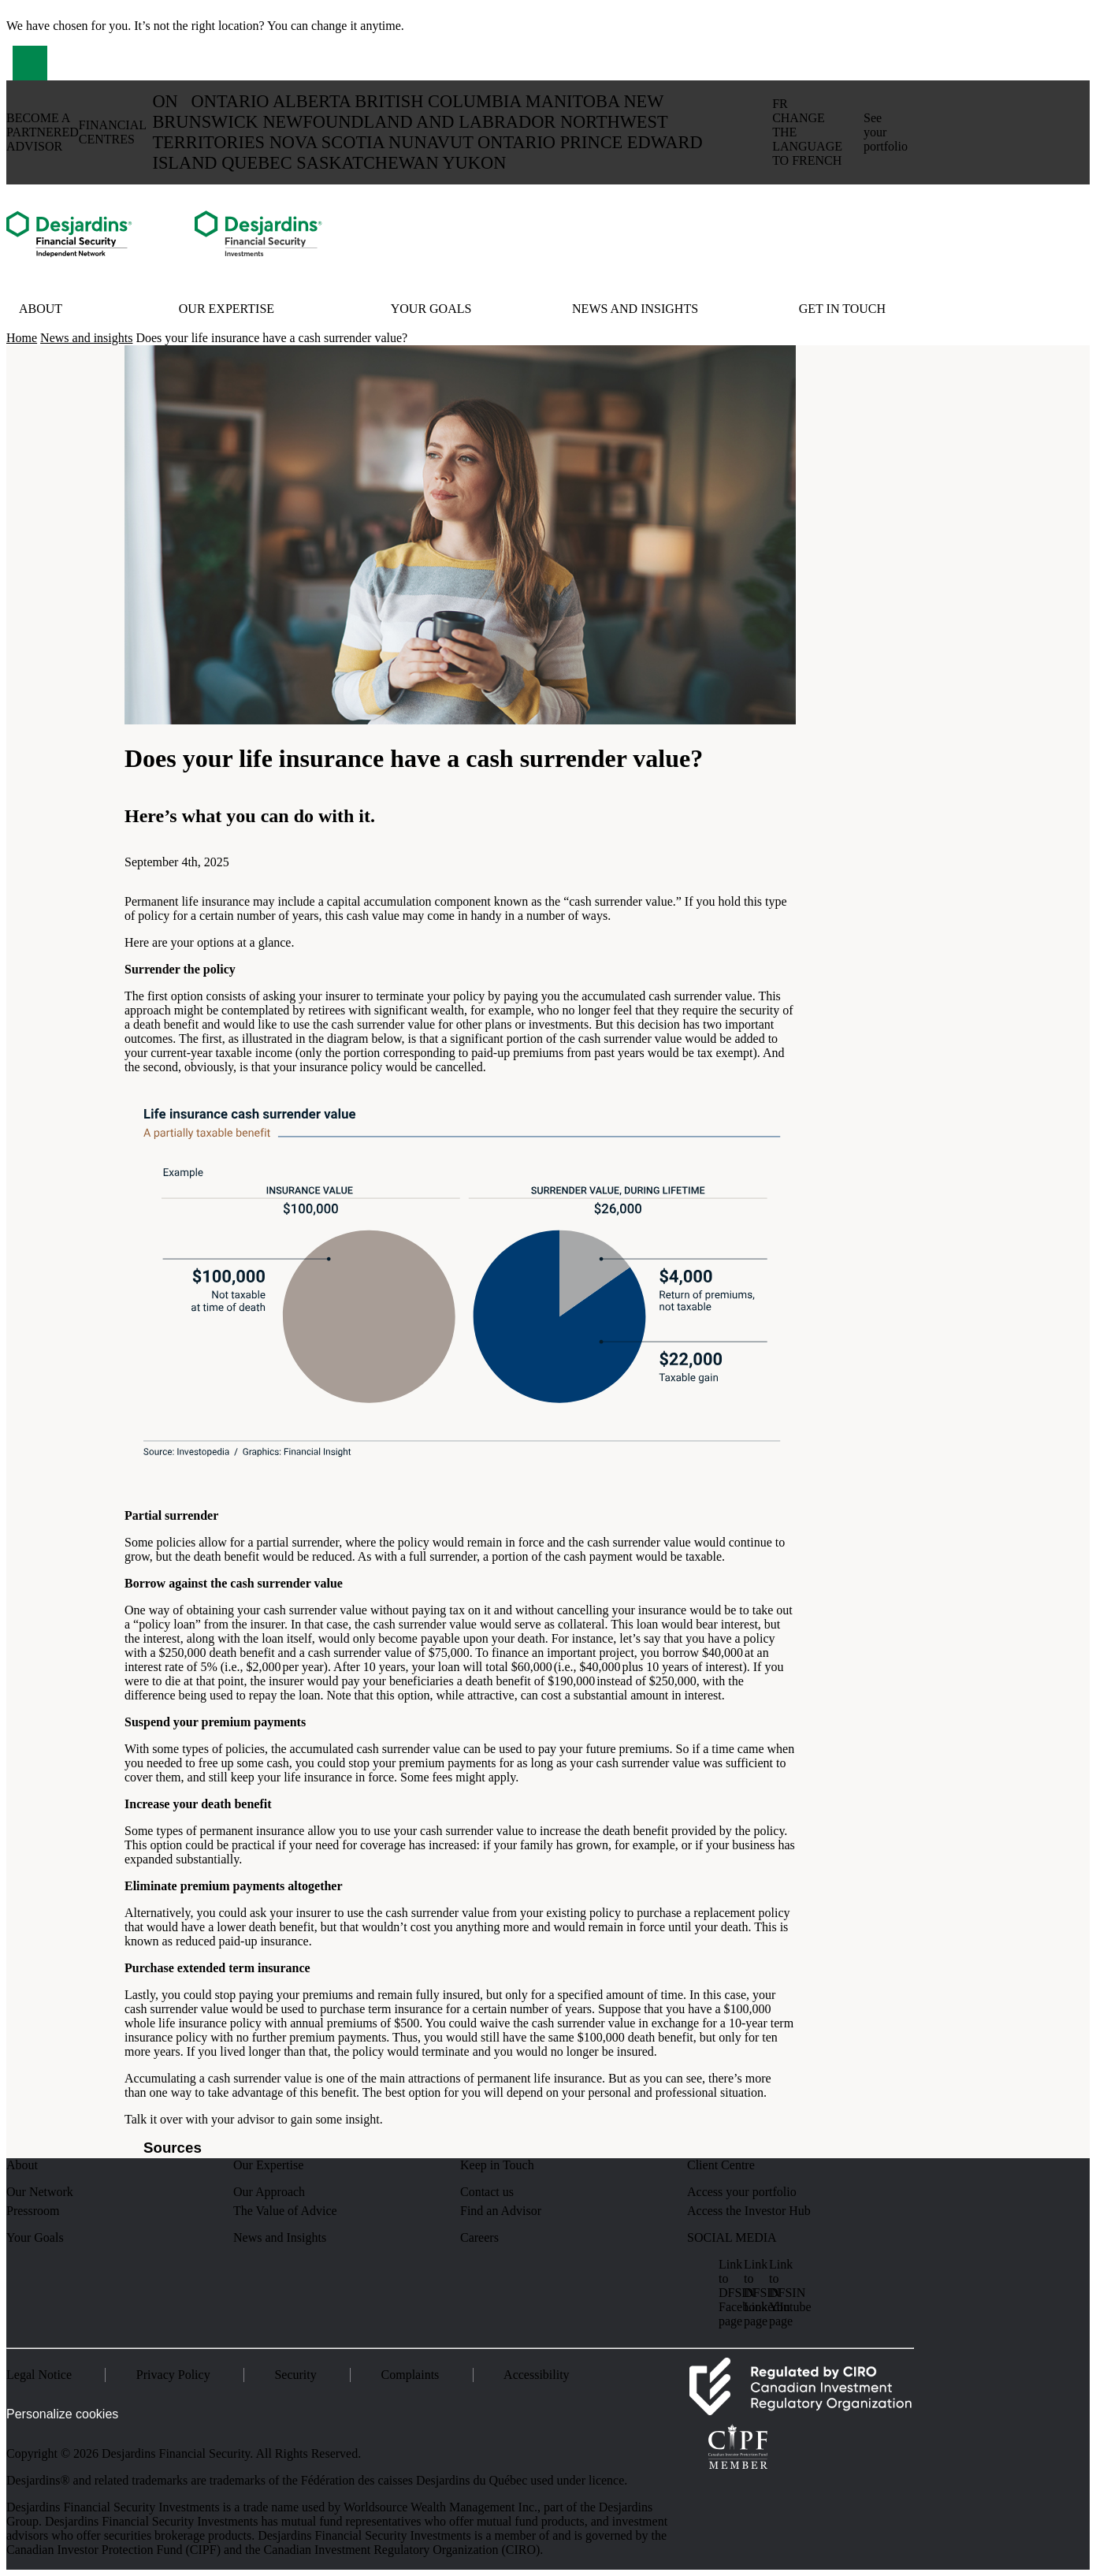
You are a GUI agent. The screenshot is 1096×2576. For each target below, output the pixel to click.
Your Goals (431, 308)
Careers (479, 2237)
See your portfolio (886, 132)
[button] (30, 63)
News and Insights (279, 2237)
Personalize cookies (62, 2414)
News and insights (635, 308)
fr (807, 132)
